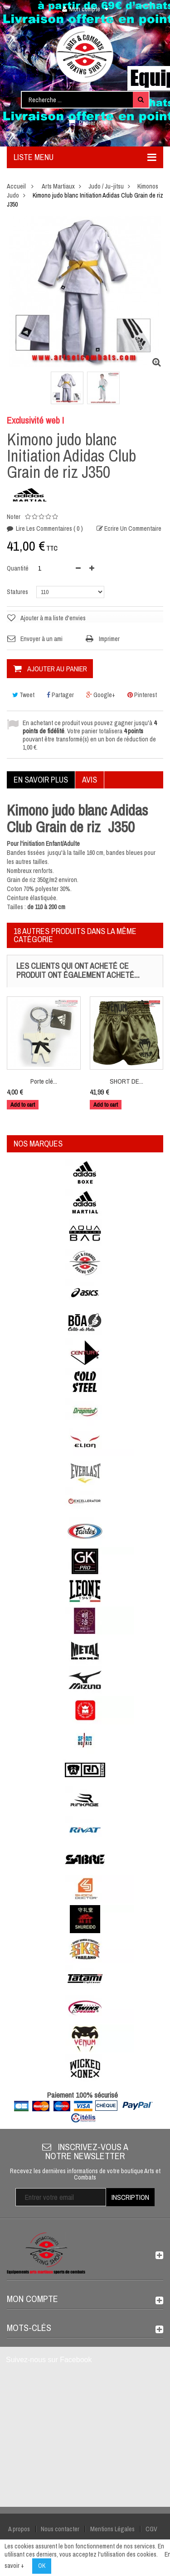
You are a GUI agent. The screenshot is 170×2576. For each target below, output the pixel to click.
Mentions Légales (112, 2529)
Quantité (18, 568)
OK (41, 2566)
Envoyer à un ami (41, 639)
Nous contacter (60, 2529)
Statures (18, 592)
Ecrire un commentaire (132, 528)
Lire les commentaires (49, 528)
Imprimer (109, 639)
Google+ (100, 695)
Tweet (23, 695)
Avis (89, 779)
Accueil (16, 186)
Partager (60, 695)
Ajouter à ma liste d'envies (53, 618)
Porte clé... (43, 1081)
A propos (19, 2529)
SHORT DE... (126, 1081)
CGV (151, 2529)
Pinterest (142, 695)
